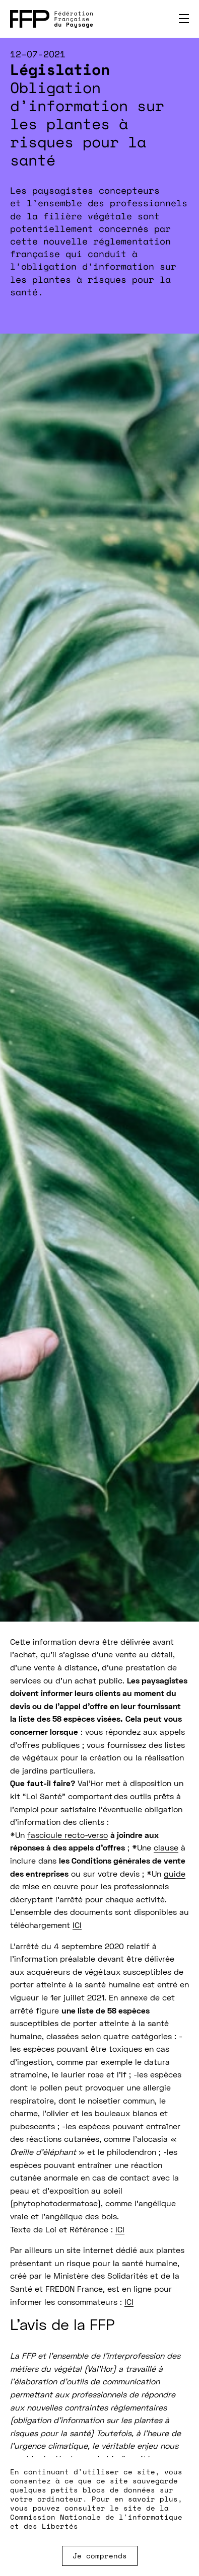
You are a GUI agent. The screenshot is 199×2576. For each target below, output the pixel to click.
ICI (77, 1925)
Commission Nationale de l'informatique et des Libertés (96, 2521)
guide (174, 1874)
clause (166, 1848)
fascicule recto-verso (67, 1835)
